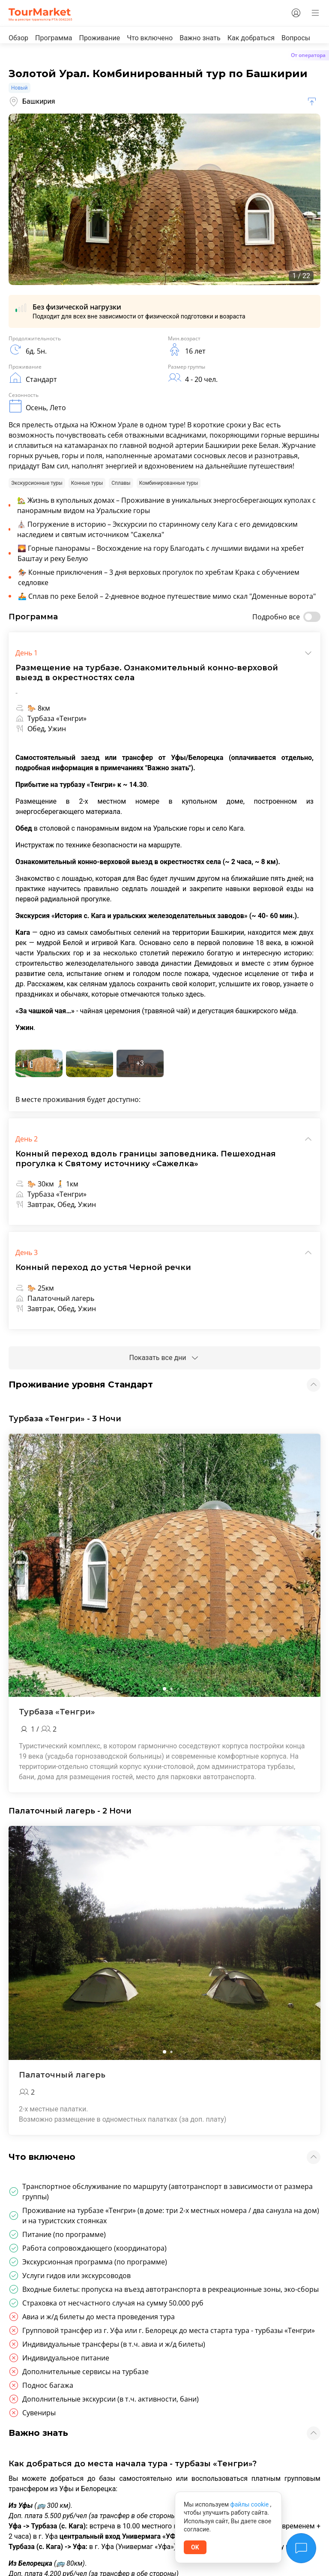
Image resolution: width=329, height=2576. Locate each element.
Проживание (99, 38)
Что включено (150, 38)
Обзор (18, 38)
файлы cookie (250, 2504)
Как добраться (251, 38)
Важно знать (200, 38)
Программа (53, 38)
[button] (164, 1688)
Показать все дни (164, 1358)
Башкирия (32, 101)
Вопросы (295, 38)
